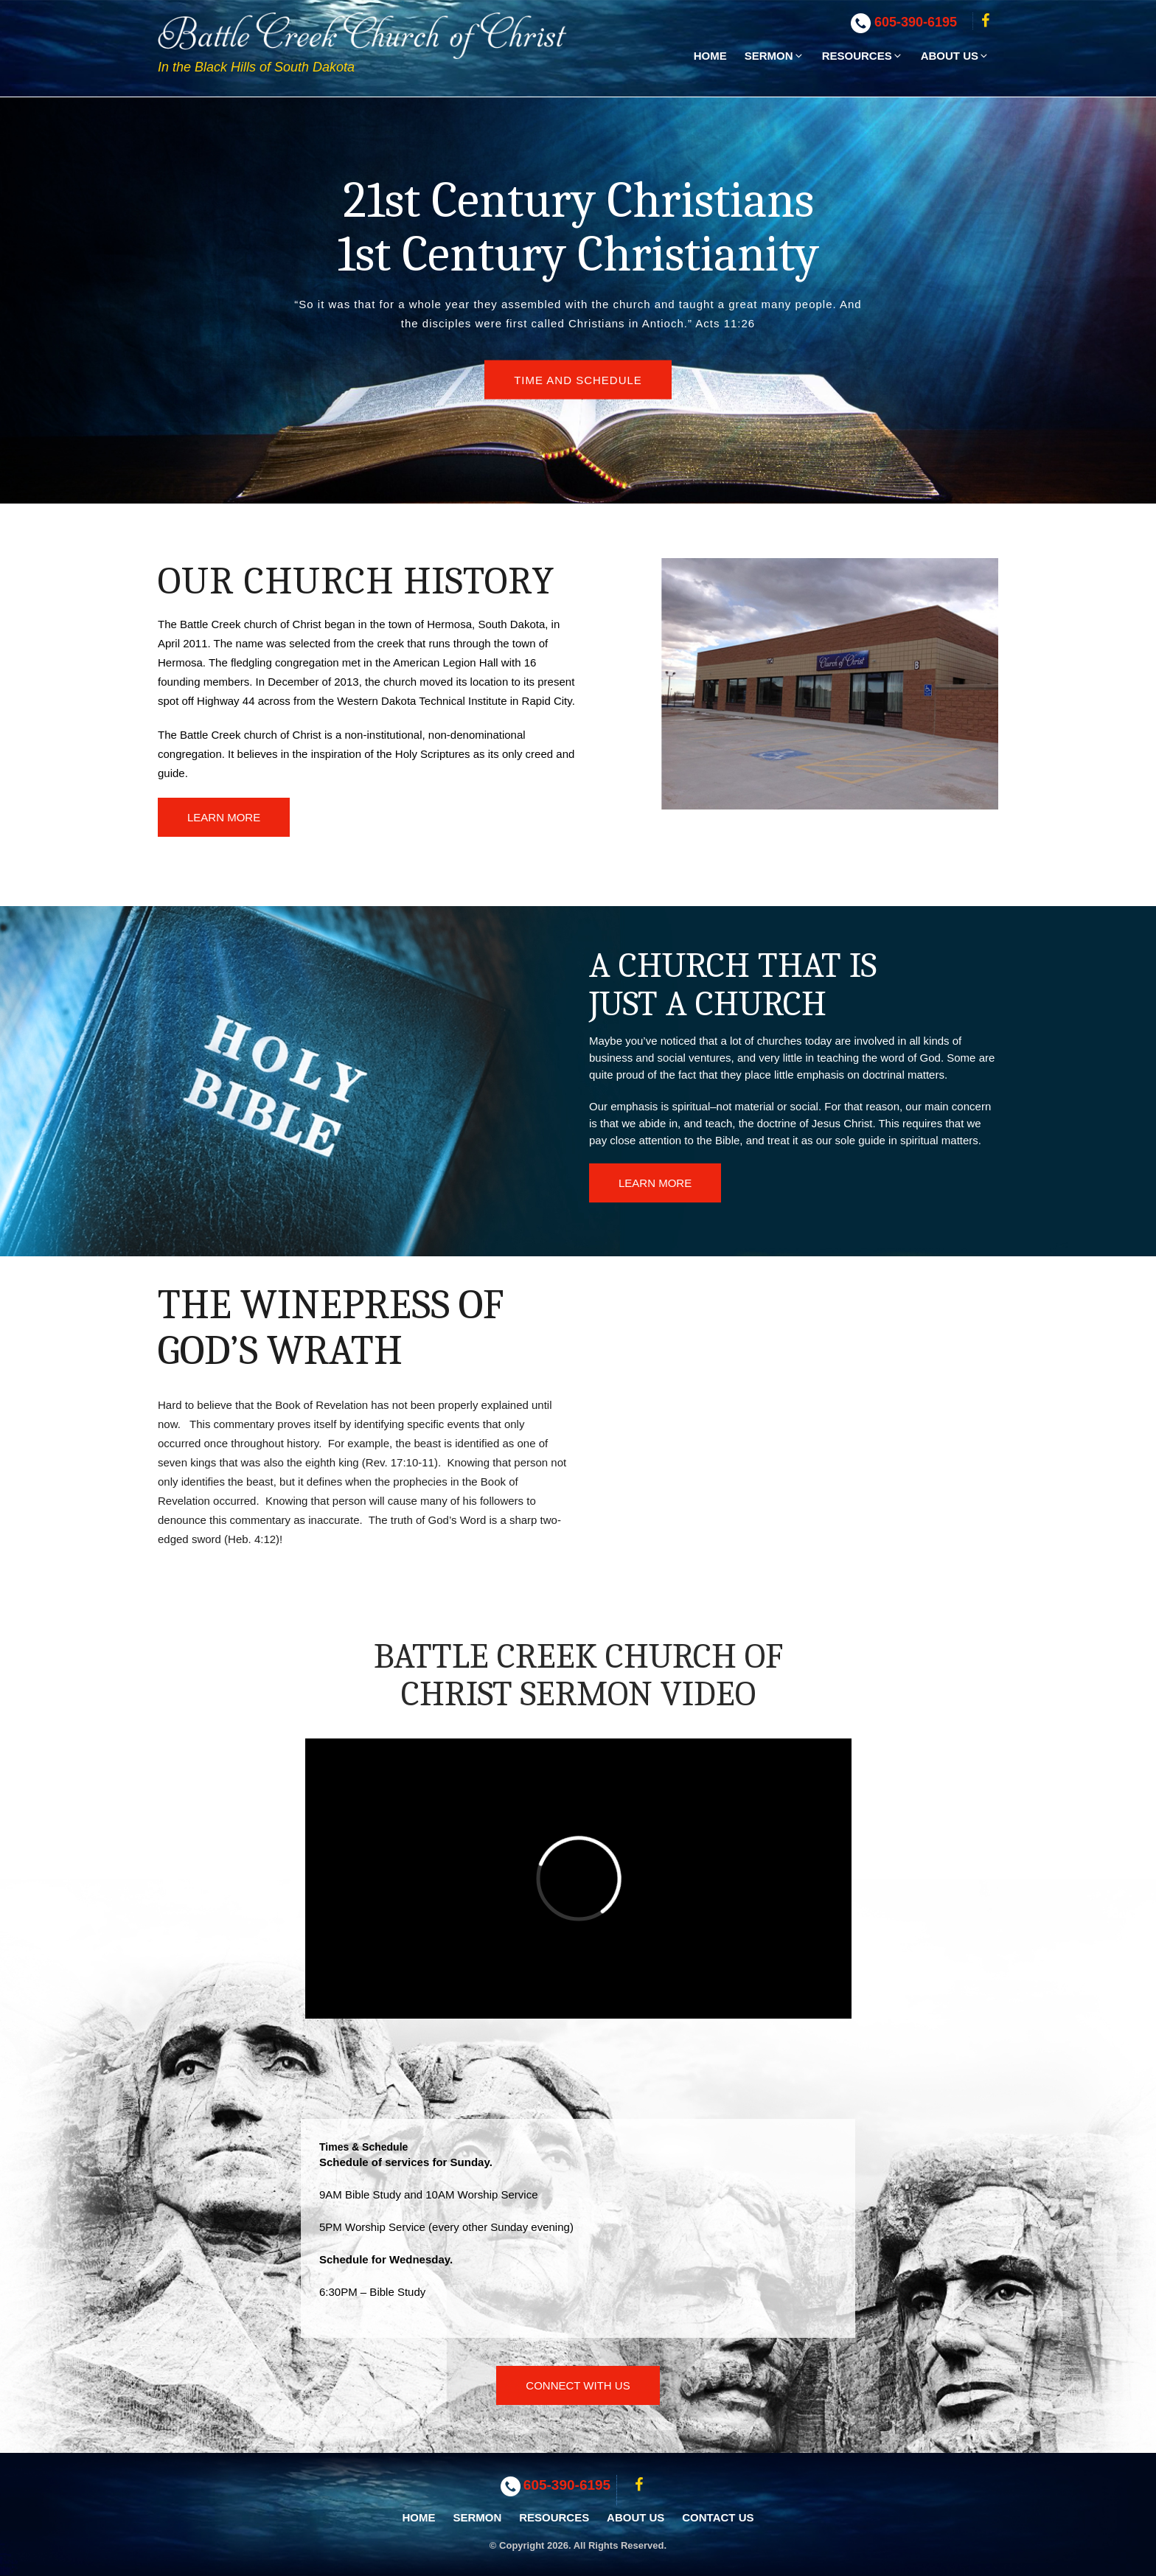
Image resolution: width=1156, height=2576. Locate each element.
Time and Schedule (578, 380)
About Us (955, 55)
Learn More (223, 817)
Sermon (774, 55)
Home (710, 55)
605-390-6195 (915, 22)
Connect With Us (578, 2385)
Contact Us (717, 2517)
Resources (862, 55)
